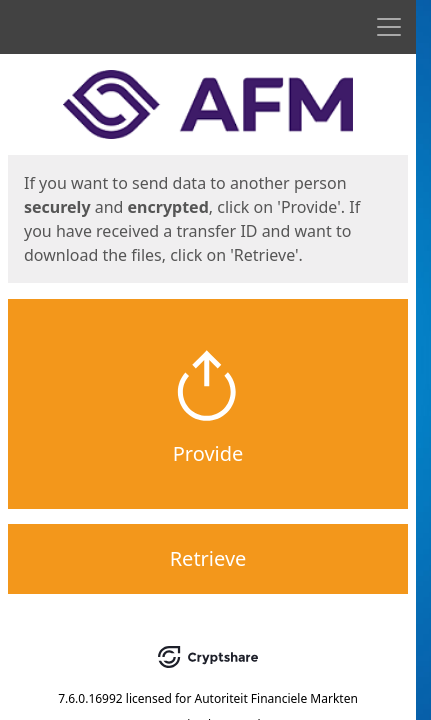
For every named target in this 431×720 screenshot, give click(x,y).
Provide (208, 453)
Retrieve (208, 558)
